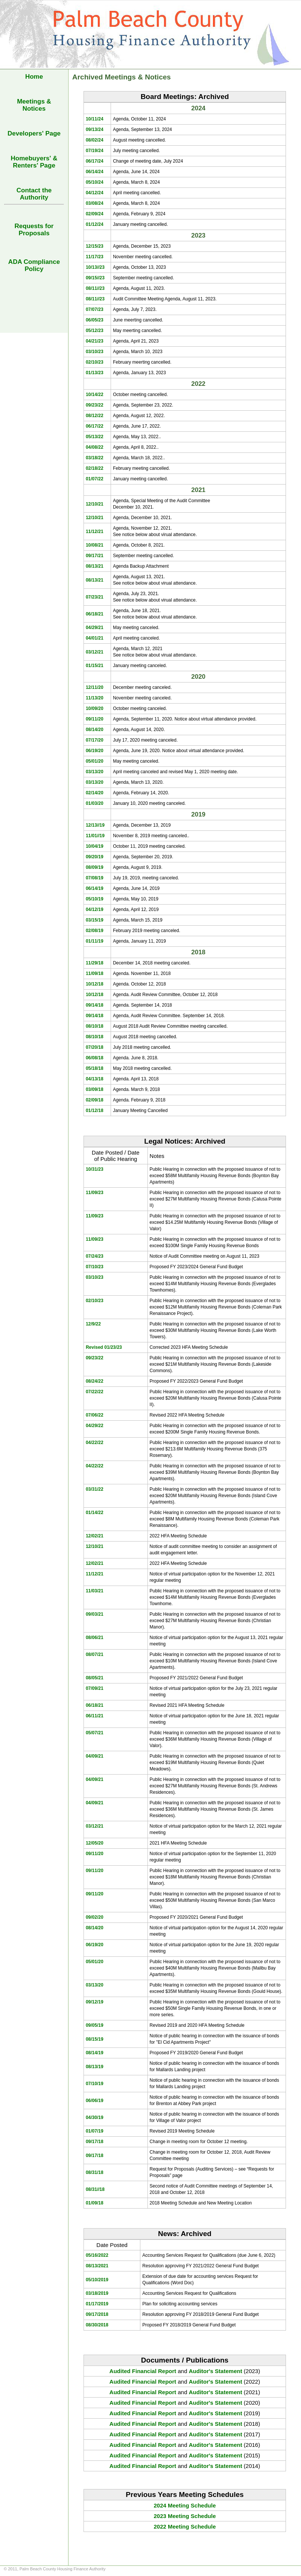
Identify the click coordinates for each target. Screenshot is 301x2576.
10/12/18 (94, 984)
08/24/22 (94, 1381)
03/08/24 (94, 203)
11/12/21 (94, 531)
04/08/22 (94, 447)
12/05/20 (94, 1843)
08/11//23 (95, 288)
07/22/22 (94, 1391)
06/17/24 (94, 161)
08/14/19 (94, 2052)
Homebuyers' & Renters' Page (34, 162)
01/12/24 (94, 224)
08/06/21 (94, 1637)
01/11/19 (94, 941)
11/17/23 (94, 256)
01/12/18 (94, 1110)
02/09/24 (94, 213)
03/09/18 (94, 1089)
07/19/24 (94, 150)
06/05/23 (94, 320)
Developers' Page (34, 133)
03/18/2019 (97, 2293)
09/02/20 (94, 1917)
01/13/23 (94, 372)
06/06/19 (94, 2100)
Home (34, 76)
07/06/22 (94, 1415)
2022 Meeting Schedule (185, 2526)
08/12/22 (94, 415)
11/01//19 (95, 835)
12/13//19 (95, 825)
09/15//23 (95, 277)
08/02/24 (94, 140)
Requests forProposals (34, 229)
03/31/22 (94, 1489)
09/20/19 (94, 856)
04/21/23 (94, 341)
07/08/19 (94, 878)
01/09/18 (94, 2203)
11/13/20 (94, 698)
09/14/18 (94, 1005)
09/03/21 (94, 1614)
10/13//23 (95, 267)
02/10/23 (94, 362)
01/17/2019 (97, 2303)
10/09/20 (94, 708)
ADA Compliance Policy (34, 265)
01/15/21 (94, 665)
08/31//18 (95, 2189)
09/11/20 (94, 719)
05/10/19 (94, 899)
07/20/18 (94, 1047)
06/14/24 (94, 171)
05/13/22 (94, 436)
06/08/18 (94, 1057)
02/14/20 (94, 792)
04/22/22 (94, 1442)
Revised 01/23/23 (104, 1347)
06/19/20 (94, 750)
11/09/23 (94, 1192)
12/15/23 (94, 246)
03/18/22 (94, 457)
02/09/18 (94, 1100)
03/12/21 (94, 652)
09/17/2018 (97, 2314)
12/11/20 (94, 687)
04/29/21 (94, 627)
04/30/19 (94, 2117)
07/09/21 (94, 1688)
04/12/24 (94, 192)
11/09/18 (94, 973)
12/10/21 (94, 504)
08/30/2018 (97, 2325)
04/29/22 (94, 1425)
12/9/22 (93, 1324)
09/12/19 (94, 2002)
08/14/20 (94, 729)
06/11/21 (94, 1715)
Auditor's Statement (215, 2371)
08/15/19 (94, 2039)
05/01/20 (94, 761)
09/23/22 (94, 405)
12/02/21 (94, 1536)
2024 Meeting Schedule (185, 2505)
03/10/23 (94, 351)
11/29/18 (94, 963)
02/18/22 (94, 468)
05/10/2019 (97, 2279)
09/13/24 (94, 129)
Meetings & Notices (34, 105)
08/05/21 (94, 1677)
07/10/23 (94, 1266)
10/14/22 (94, 394)
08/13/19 (94, 2066)
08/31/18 (94, 2172)
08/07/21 (94, 1654)
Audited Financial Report (142, 2371)
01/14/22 (94, 1512)
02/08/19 (94, 930)
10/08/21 (94, 545)
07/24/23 (94, 1256)
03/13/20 (94, 771)
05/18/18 (94, 1068)
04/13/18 (94, 1079)
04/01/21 (94, 638)
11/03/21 (94, 1590)
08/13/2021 (97, 2265)
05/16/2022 (97, 2255)
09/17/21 (94, 555)
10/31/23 (94, 1169)
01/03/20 (94, 803)
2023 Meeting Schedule (185, 2516)
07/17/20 (94, 740)
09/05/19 (94, 2025)
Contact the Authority (34, 194)
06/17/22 (94, 426)
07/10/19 (94, 2083)
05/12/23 (94, 330)
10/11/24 (94, 119)
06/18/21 (94, 614)
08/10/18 (94, 1026)
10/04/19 (94, 846)
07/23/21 (94, 597)
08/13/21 (94, 566)
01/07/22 (94, 478)
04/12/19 (94, 909)
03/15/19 (94, 920)
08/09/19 (94, 867)
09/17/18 (94, 2141)
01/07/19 (94, 2131)
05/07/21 (94, 1732)
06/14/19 (94, 888)
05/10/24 (94, 182)
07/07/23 (94, 309)
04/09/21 (94, 1756)
